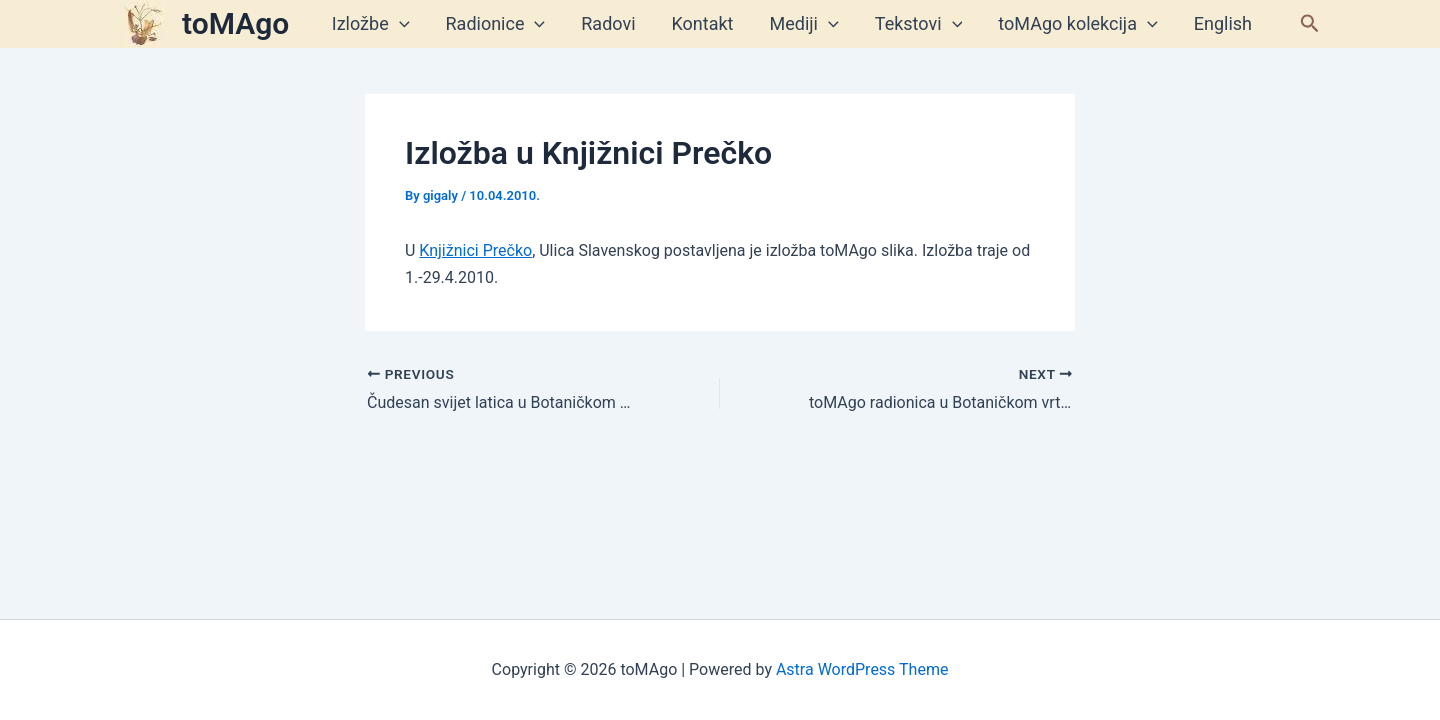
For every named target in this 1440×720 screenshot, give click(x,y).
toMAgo (235, 23)
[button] (1310, 24)
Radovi (608, 23)
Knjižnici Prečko (475, 250)
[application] (399, 24)
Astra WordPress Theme (862, 669)
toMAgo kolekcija (1077, 24)
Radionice (496, 24)
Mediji (804, 24)
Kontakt (703, 23)
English (1223, 23)
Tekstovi (919, 24)
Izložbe (371, 24)
